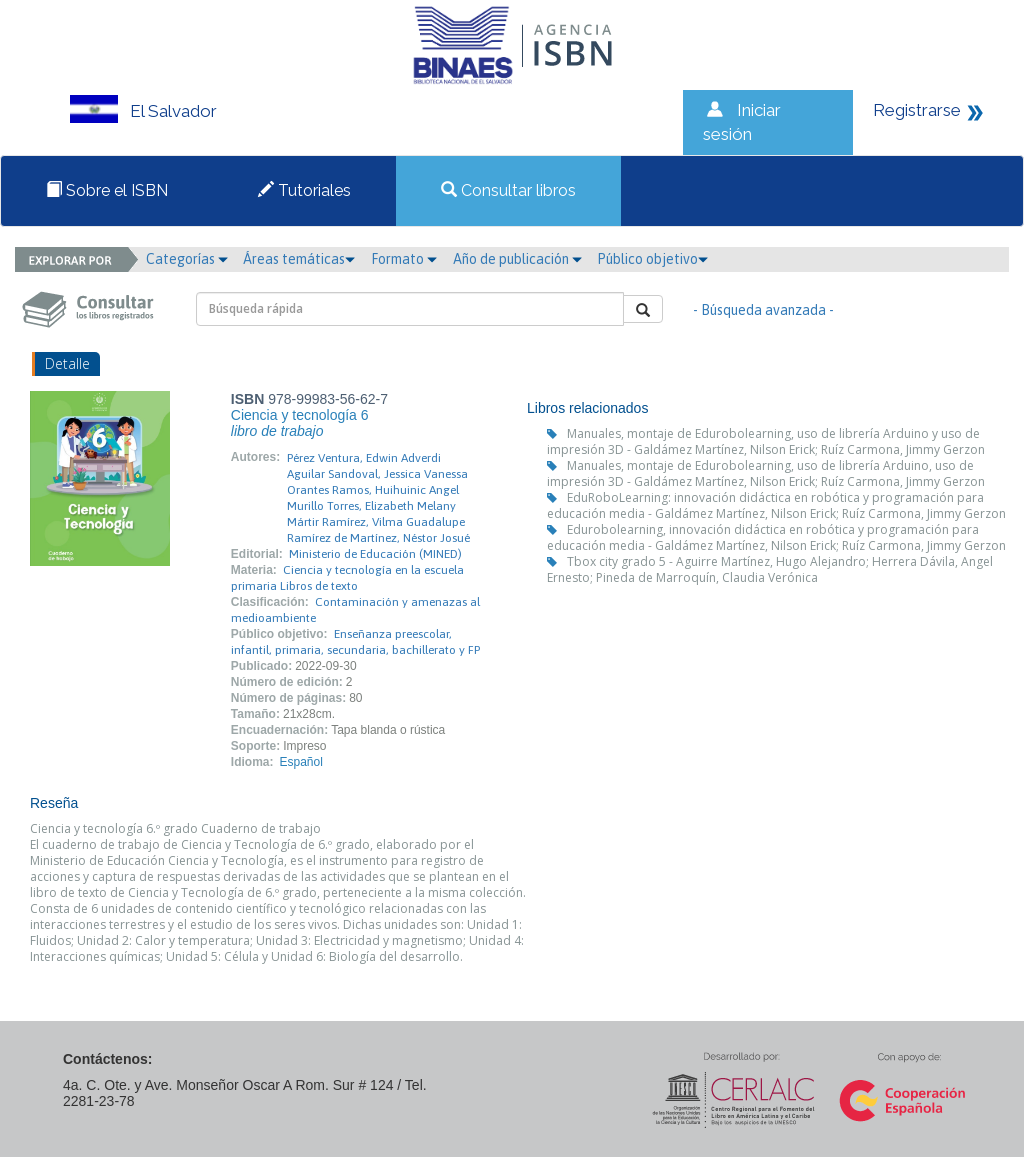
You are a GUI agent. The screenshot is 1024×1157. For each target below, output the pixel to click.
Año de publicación (517, 259)
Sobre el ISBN (107, 190)
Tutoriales (304, 190)
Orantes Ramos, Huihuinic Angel (373, 490)
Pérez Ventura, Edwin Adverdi (364, 458)
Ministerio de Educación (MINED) (375, 554)
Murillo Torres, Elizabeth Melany (371, 506)
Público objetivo (652, 259)
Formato (404, 259)
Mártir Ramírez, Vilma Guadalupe (376, 522)
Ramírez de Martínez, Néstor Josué (378, 538)
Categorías (187, 259)
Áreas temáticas (299, 259)
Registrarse (917, 110)
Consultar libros (508, 190)
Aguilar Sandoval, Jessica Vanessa (377, 474)
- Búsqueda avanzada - (763, 310)
